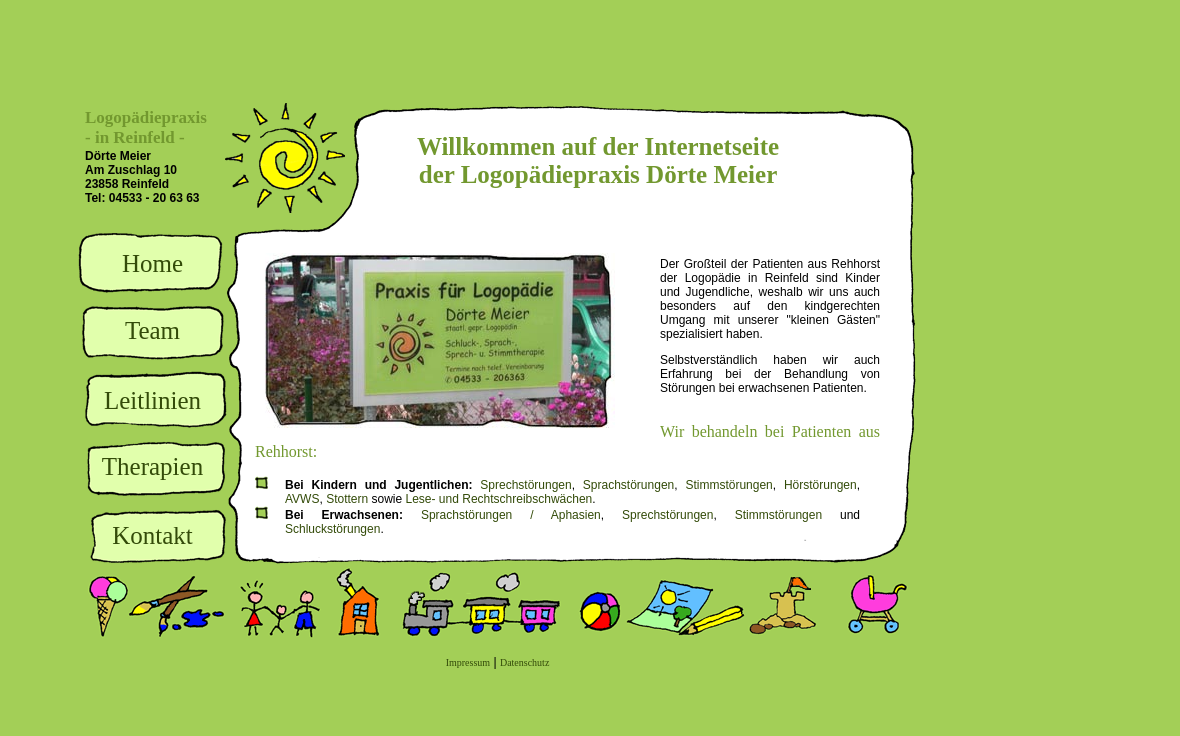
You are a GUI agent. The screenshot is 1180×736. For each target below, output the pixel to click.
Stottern (347, 499)
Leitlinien (152, 400)
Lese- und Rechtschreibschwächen (499, 499)
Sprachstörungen (628, 485)
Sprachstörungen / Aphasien (511, 515)
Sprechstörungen (525, 485)
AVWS (302, 499)
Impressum (468, 662)
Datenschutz (524, 662)
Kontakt (152, 535)
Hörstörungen (820, 485)
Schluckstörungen (332, 529)
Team (152, 330)
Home (152, 263)
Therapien (152, 466)
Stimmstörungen (728, 485)
